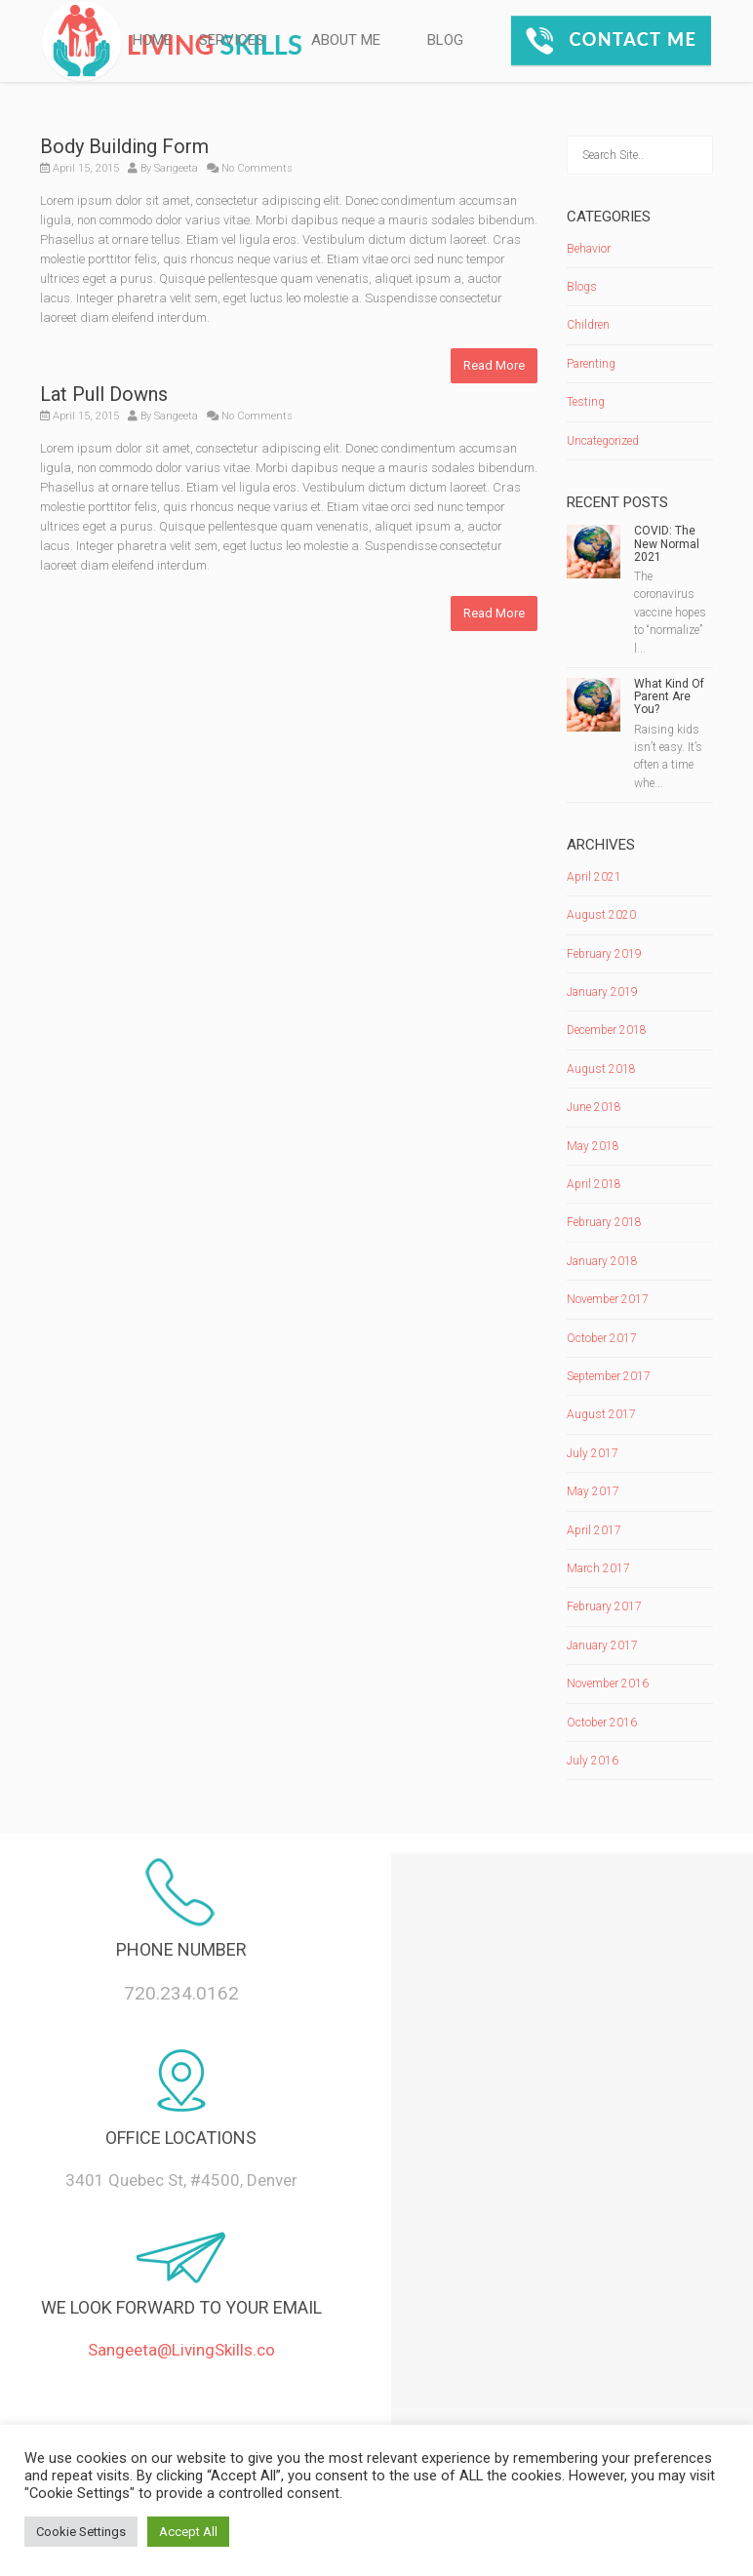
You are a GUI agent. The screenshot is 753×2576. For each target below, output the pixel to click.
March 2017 (598, 1568)
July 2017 (592, 1453)
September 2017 (609, 1376)
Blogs (582, 287)
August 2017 (601, 1414)
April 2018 (594, 1184)
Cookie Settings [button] (81, 2531)
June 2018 (594, 1107)
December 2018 (607, 1030)
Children (588, 325)
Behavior (589, 249)
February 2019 (604, 954)
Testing (586, 402)
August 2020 (601, 915)
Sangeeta (176, 168)
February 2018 (604, 1222)
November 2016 (608, 1683)
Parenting (591, 364)
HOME (152, 40)
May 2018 (593, 1146)
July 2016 (592, 1760)
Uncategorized (603, 441)
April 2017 (594, 1530)
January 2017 (602, 1645)
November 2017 (608, 1299)
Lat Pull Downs (104, 394)
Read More (494, 365)
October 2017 (602, 1338)
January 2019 (602, 992)
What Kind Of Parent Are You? (669, 696)
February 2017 (604, 1606)
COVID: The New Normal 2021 (666, 543)
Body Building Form (124, 146)
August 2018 (601, 1069)
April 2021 (594, 877)
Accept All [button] (188, 2531)
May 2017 (593, 1491)
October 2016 (602, 1722)
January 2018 (602, 1261)
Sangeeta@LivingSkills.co (181, 2349)
